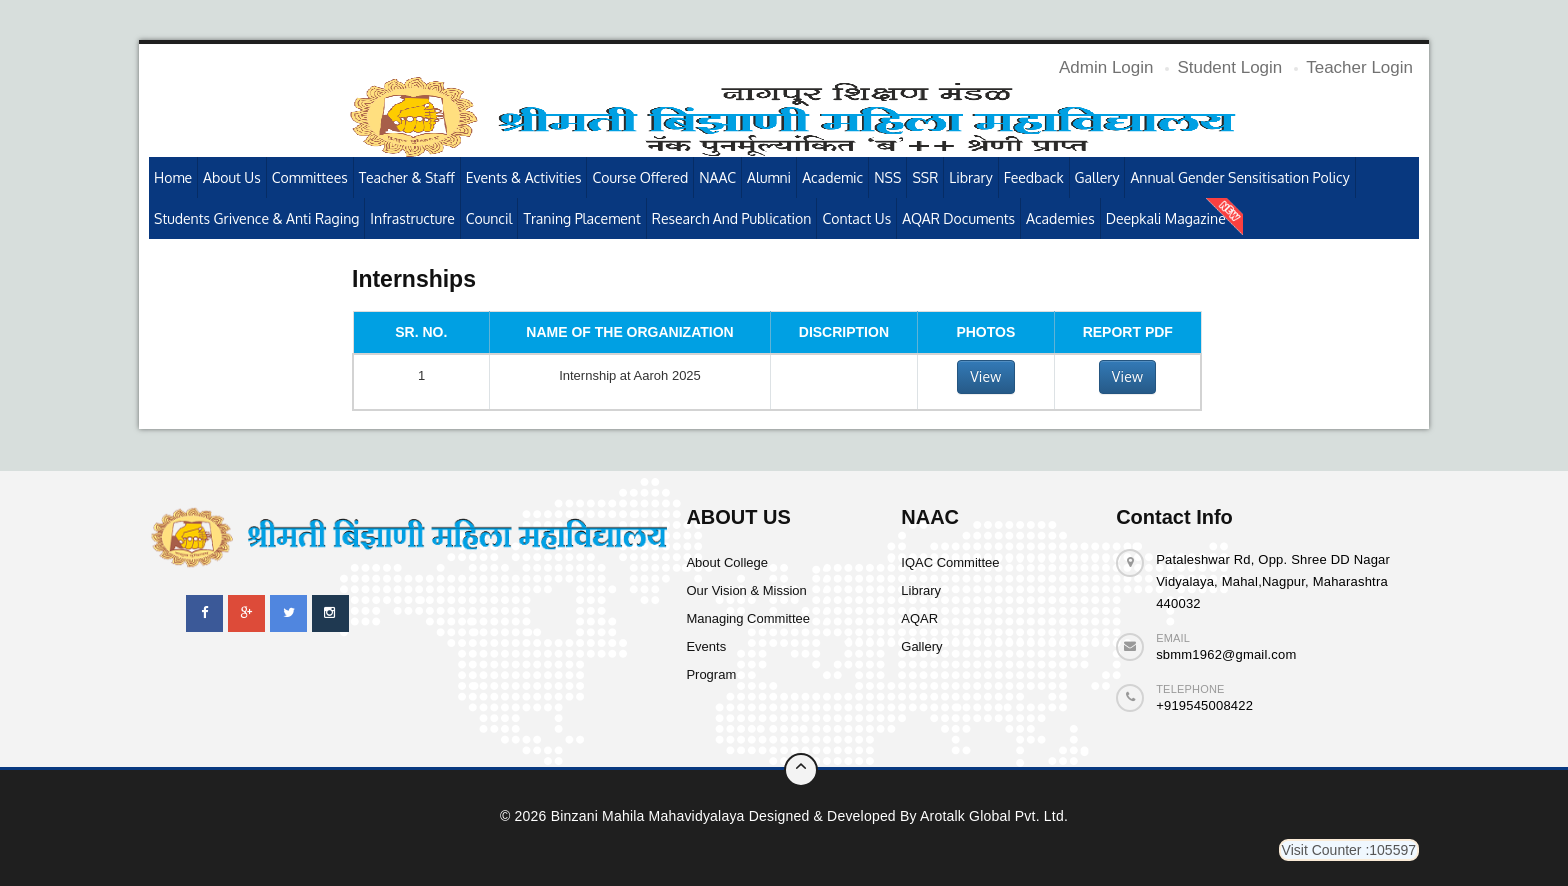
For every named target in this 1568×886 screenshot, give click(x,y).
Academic (832, 177)
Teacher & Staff (407, 177)
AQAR (919, 618)
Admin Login (1106, 67)
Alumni (769, 177)
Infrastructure (412, 218)
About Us (232, 177)
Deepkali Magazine (1166, 218)
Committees (310, 177)
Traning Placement (581, 218)
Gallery (1097, 177)
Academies (1060, 218)
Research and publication (732, 218)
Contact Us (856, 218)
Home (173, 177)
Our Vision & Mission (746, 590)
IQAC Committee (950, 562)
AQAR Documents (958, 218)
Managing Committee (748, 618)
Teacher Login (1359, 67)
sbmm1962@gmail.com (1226, 654)
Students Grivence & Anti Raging (256, 218)
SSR (925, 177)
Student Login (1229, 67)
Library (970, 177)
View (985, 376)
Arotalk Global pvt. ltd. (994, 816)
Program (711, 674)
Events (706, 646)
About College (727, 562)
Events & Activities (524, 177)
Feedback (1034, 177)
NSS (887, 177)
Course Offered (640, 177)
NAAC (717, 177)
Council (489, 218)
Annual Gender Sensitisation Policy (1239, 177)
